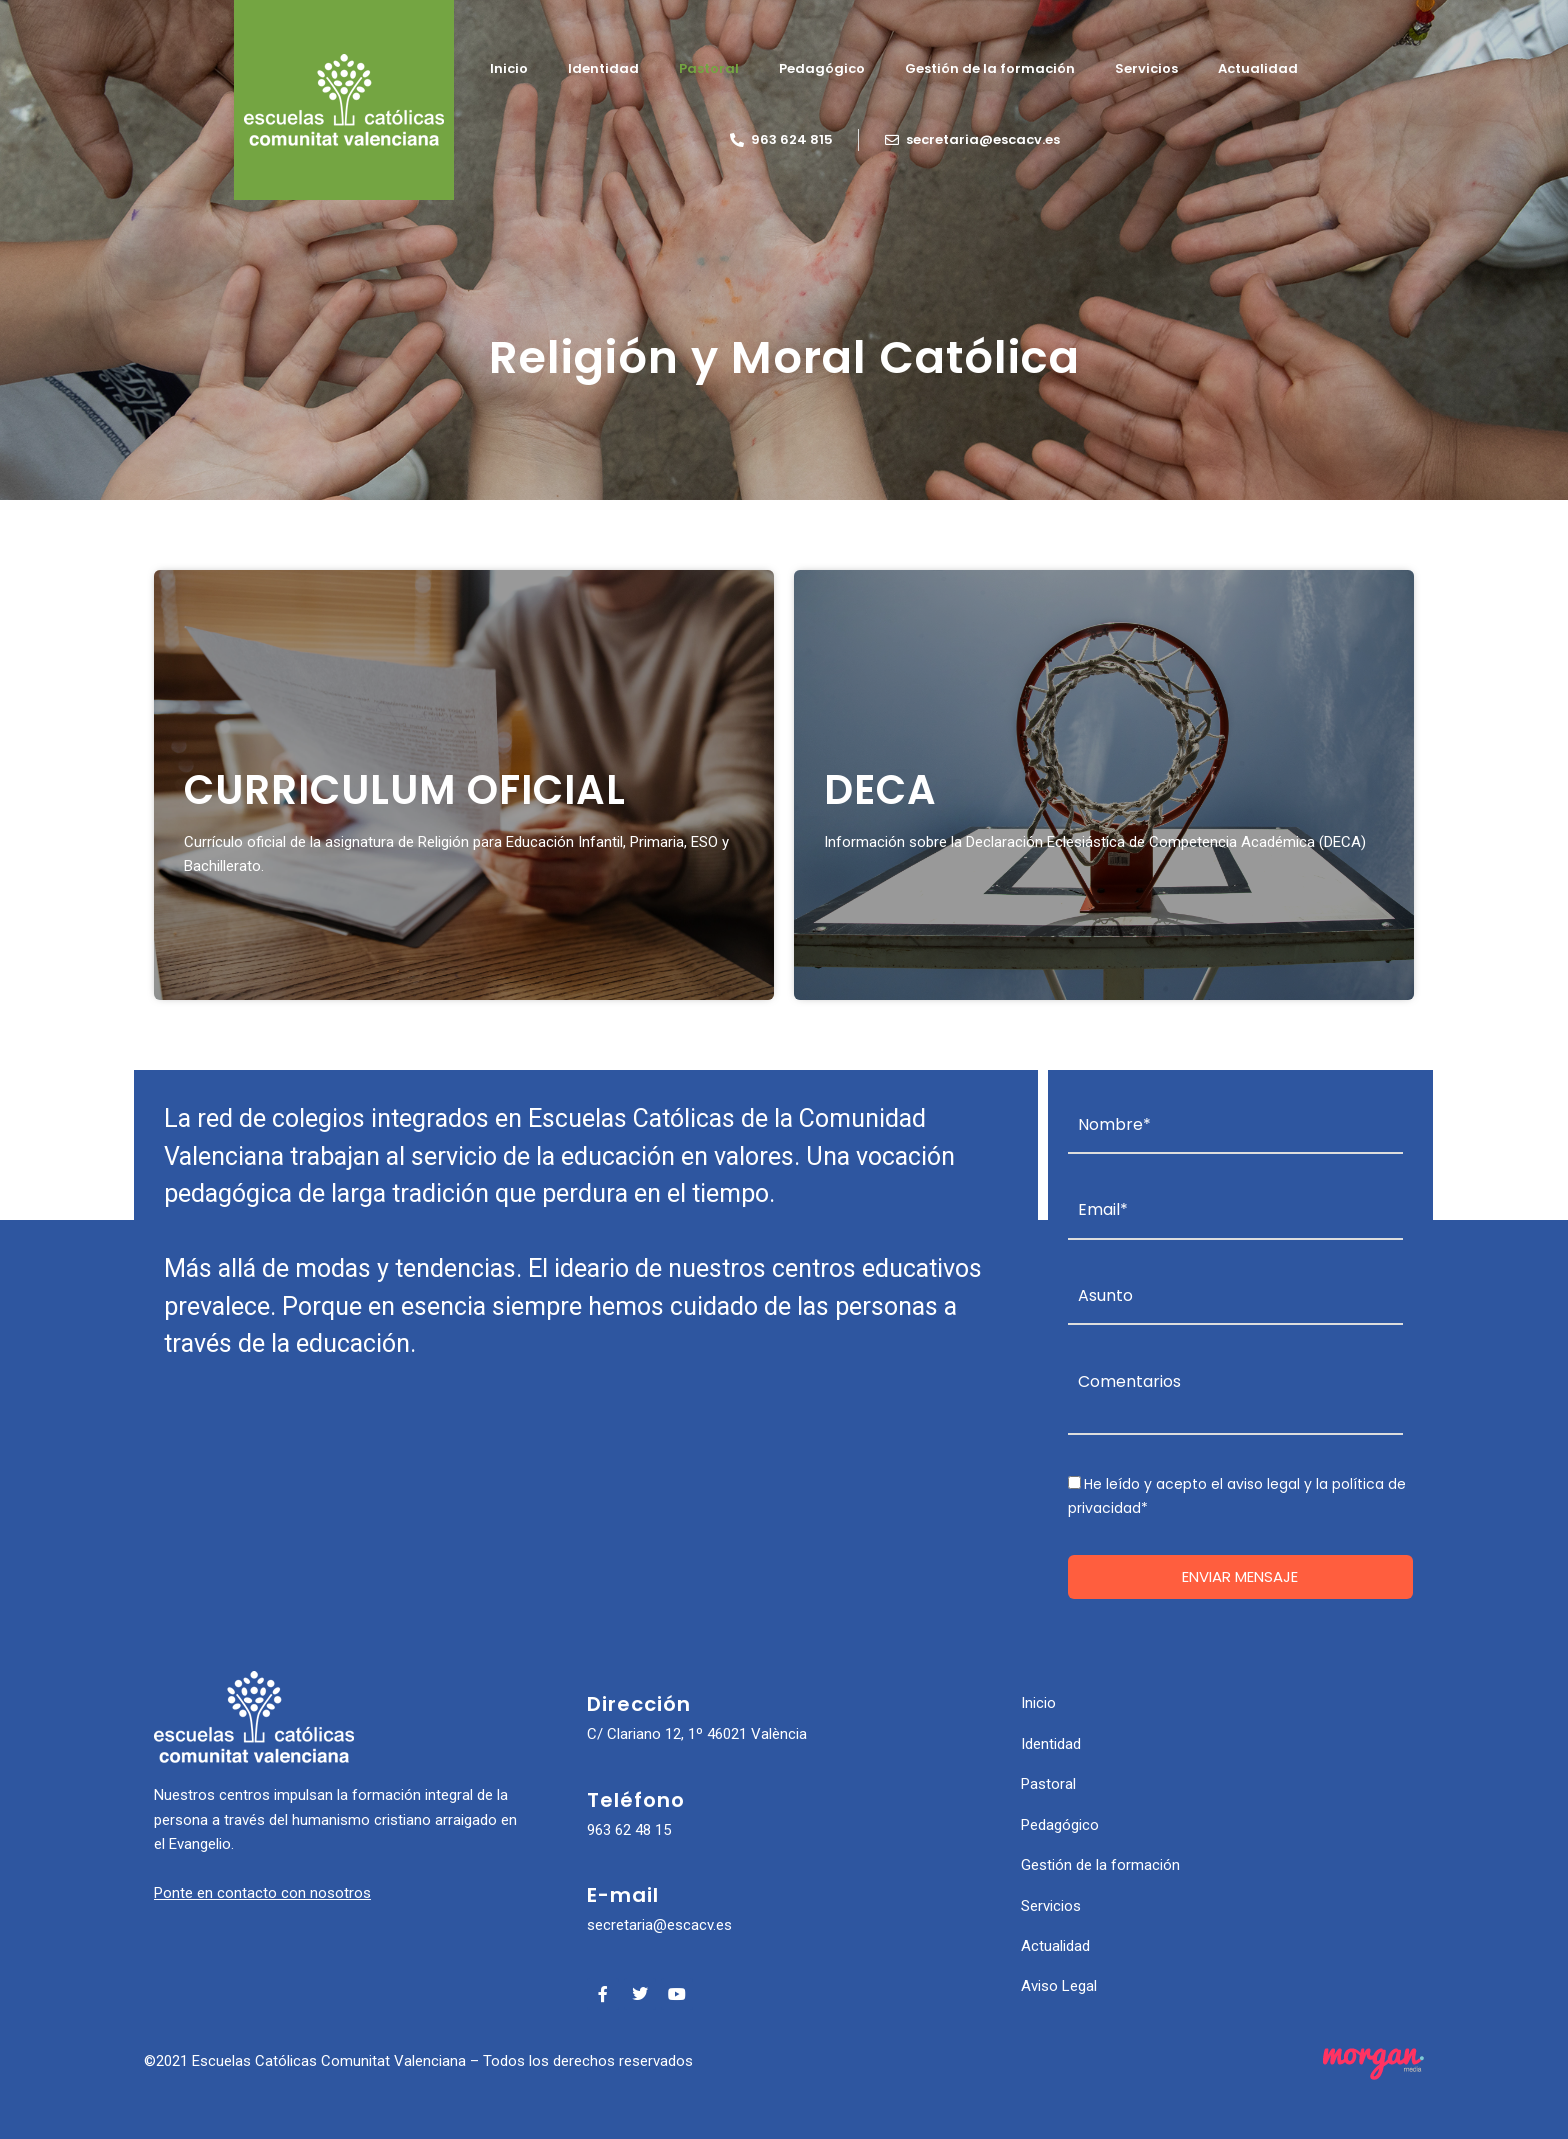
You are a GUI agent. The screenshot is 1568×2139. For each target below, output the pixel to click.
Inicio (509, 68)
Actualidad (1258, 68)
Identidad (603, 68)
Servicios (1146, 68)
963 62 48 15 (629, 1830)
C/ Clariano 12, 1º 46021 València (697, 1734)
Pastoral (709, 68)
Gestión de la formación (990, 68)
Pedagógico (822, 68)
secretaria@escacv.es (659, 1925)
